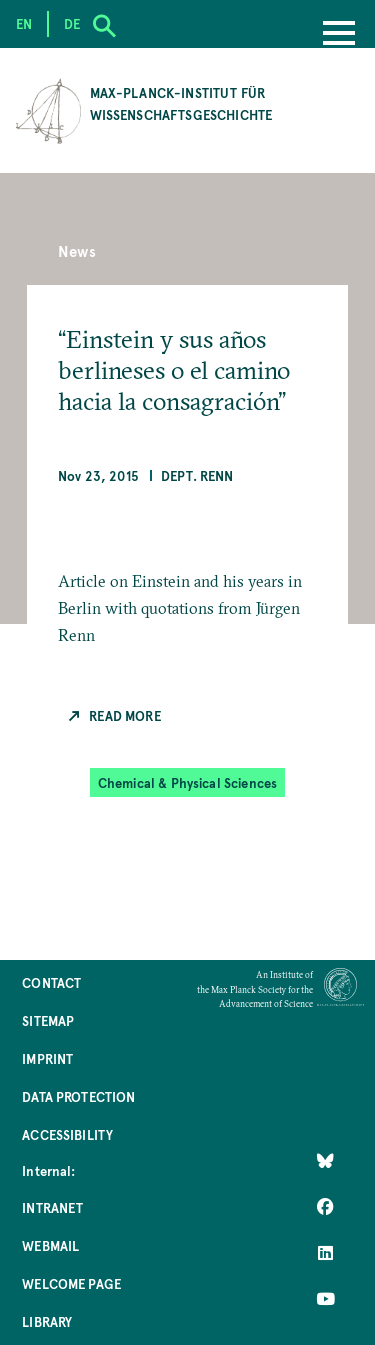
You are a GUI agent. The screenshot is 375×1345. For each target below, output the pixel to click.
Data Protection (78, 1096)
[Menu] (339, 35)
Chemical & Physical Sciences (187, 782)
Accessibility (67, 1134)
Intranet (52, 1207)
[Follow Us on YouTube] (325, 1298)
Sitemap (48, 1020)
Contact (51, 982)
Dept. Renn (197, 475)
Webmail (50, 1245)
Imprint (47, 1058)
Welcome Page (71, 1283)
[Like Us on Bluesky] (325, 1160)
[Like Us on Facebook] (325, 1206)
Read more (124, 715)
